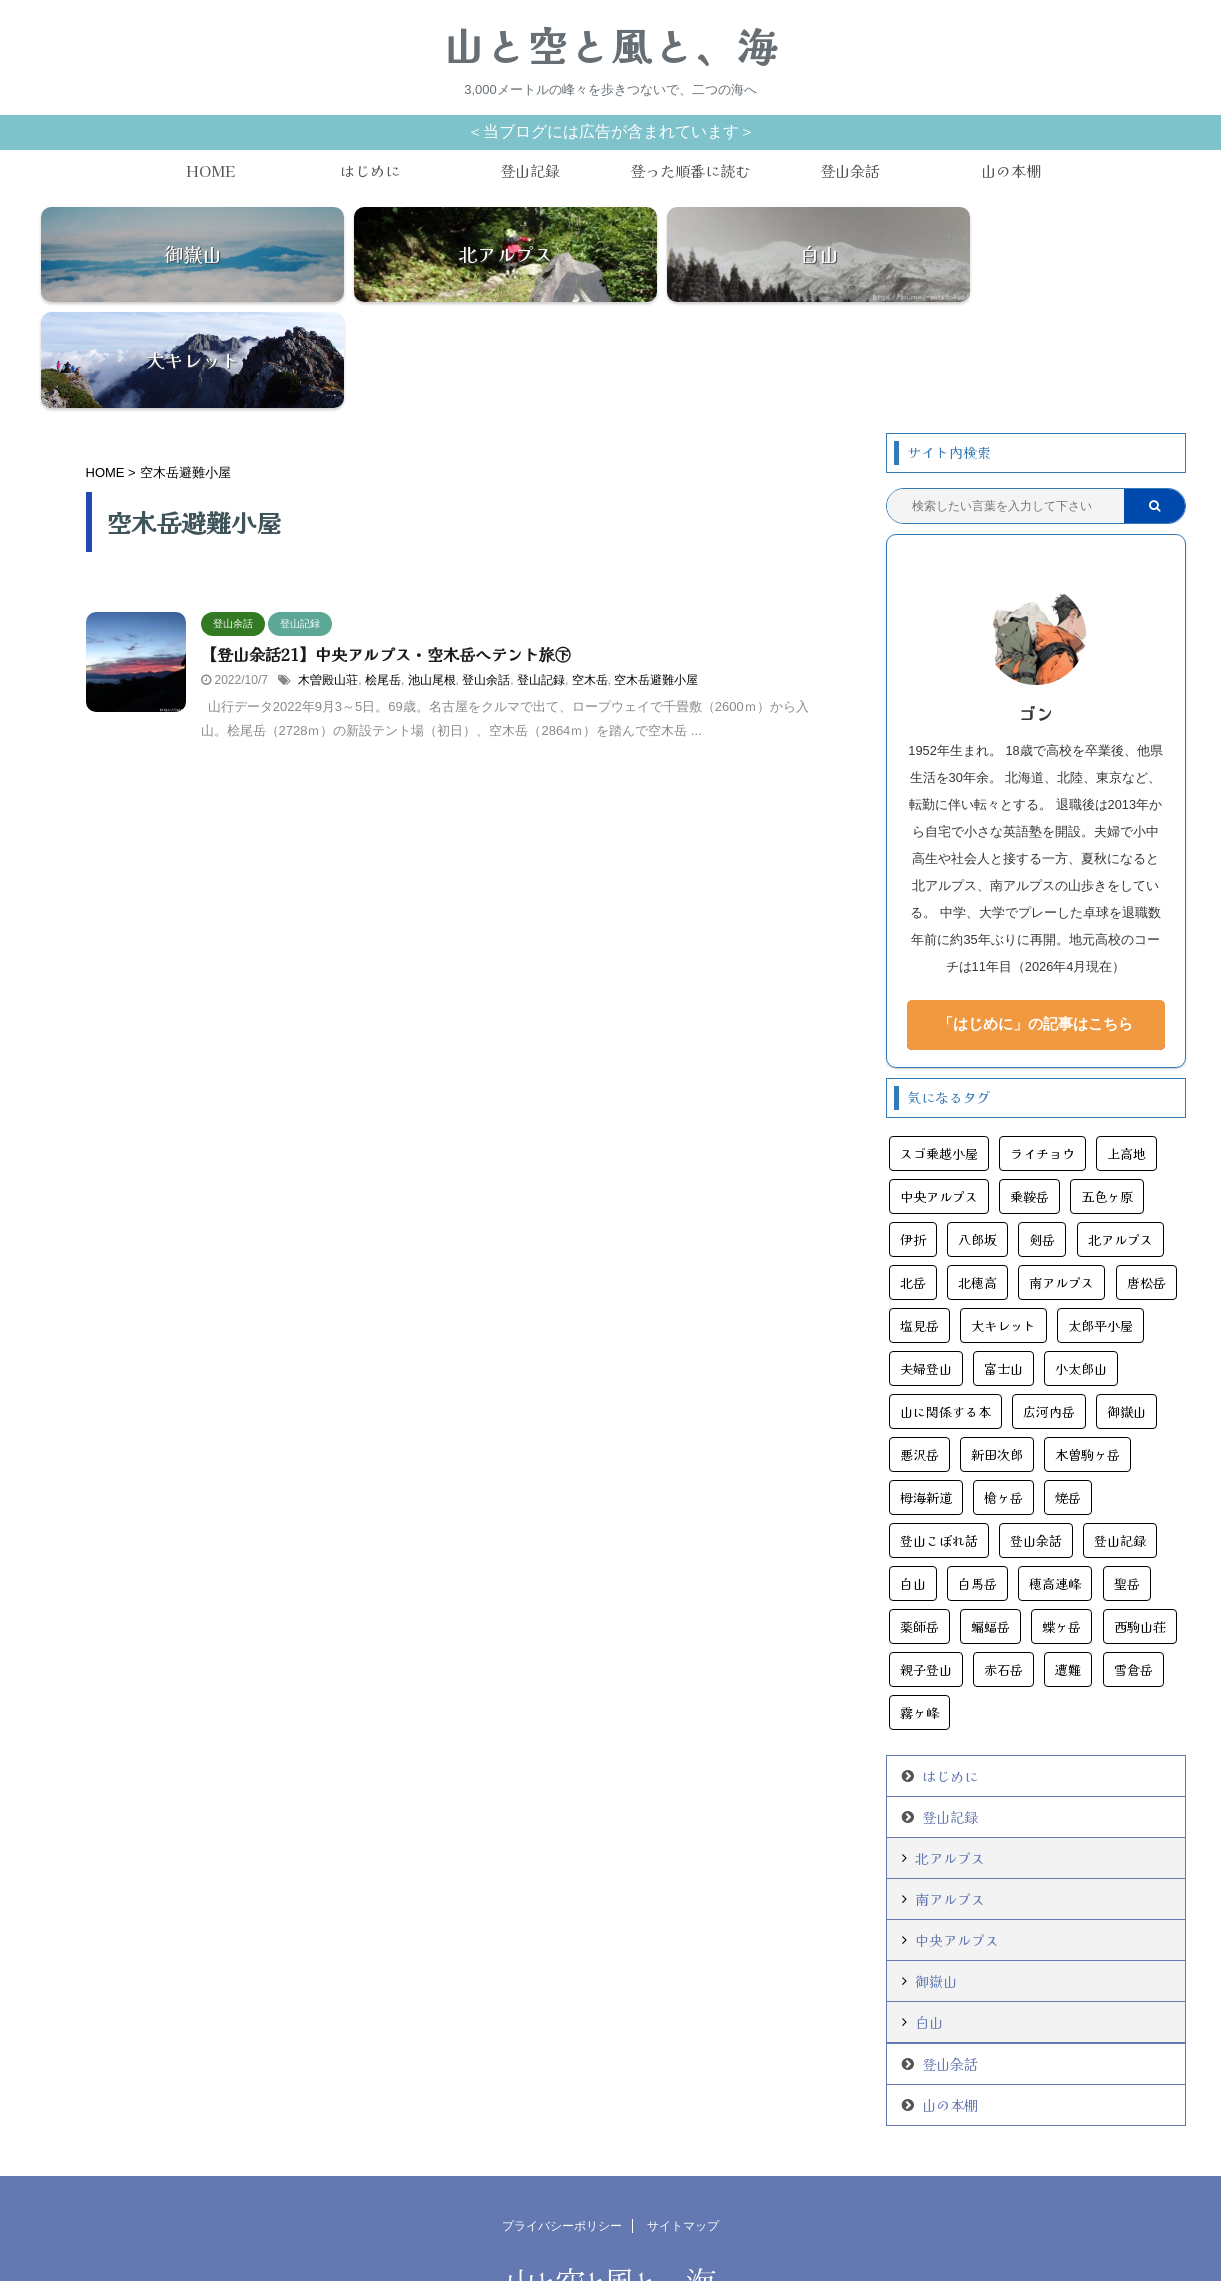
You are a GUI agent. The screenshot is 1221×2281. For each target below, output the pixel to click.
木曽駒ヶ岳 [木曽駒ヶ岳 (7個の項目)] (1087, 1353)
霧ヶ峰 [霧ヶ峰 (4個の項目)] (919, 1611)
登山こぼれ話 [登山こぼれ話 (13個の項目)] (939, 1439)
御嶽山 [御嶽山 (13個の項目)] (1126, 1310)
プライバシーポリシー (562, 2125)
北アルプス (950, 1757)
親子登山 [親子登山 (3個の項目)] (926, 1568)
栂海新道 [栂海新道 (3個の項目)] (926, 1396)
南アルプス (950, 1798)
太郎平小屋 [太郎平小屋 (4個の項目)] (1100, 1224)
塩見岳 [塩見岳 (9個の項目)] (919, 1224)
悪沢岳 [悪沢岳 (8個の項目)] (919, 1353)
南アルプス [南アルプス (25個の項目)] (1061, 1181)
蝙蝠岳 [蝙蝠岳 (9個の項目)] (990, 1525)
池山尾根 (432, 579)
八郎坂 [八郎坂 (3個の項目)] (977, 1138)
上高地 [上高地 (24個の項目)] (1126, 1052)
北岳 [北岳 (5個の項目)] (913, 1181)
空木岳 (590, 579)
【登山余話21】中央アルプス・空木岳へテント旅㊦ (386, 553)
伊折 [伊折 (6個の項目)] (913, 1138)
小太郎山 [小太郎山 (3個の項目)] (1081, 1267)
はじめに (370, 170)
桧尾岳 (383, 579)
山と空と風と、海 (611, 45)
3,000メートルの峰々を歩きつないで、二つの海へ (610, 2233)
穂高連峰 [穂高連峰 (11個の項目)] (1055, 1482)
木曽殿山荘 (328, 579)
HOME (210, 170)
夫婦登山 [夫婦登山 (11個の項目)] (926, 1267)
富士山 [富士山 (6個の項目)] (1003, 1267)
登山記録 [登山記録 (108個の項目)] (1120, 1439)
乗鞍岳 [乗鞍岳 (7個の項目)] (1029, 1095)
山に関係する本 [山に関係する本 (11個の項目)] (945, 1310)
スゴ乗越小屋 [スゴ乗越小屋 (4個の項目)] (939, 1052)
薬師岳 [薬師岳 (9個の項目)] (919, 1525)
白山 (929, 1921)
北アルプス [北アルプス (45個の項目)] (1120, 1138)
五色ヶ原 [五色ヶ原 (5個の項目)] (1107, 1095)
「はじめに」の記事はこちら (1035, 922)
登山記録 (530, 170)
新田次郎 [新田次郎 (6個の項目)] (997, 1353)
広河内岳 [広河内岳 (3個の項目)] (1049, 1310)
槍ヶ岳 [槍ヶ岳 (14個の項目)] (1003, 1396)
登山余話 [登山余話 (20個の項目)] (1036, 1439)
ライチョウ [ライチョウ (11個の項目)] (1042, 1052)
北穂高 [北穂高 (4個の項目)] (977, 1181)
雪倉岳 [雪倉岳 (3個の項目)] (1133, 1568)
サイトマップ (683, 2125)
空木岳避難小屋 (656, 579)
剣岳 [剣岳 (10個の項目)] (1042, 1138)
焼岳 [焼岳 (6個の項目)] (1068, 1396)
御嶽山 (936, 1880)
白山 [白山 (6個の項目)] (913, 1482)
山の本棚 (1011, 170)
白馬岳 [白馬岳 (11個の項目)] (977, 1482)
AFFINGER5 (714, 2254)
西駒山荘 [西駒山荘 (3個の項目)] (1140, 1525)
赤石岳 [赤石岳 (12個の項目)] (1003, 1568)
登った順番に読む (690, 170)
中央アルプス (957, 1839)
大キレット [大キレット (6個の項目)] (1003, 1224)
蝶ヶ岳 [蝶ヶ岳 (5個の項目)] (1061, 1525)
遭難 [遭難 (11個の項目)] (1068, 1568)
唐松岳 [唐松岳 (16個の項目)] (1146, 1181)
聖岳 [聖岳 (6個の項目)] (1127, 1482)
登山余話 (850, 170)
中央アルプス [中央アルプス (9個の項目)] (939, 1095)
